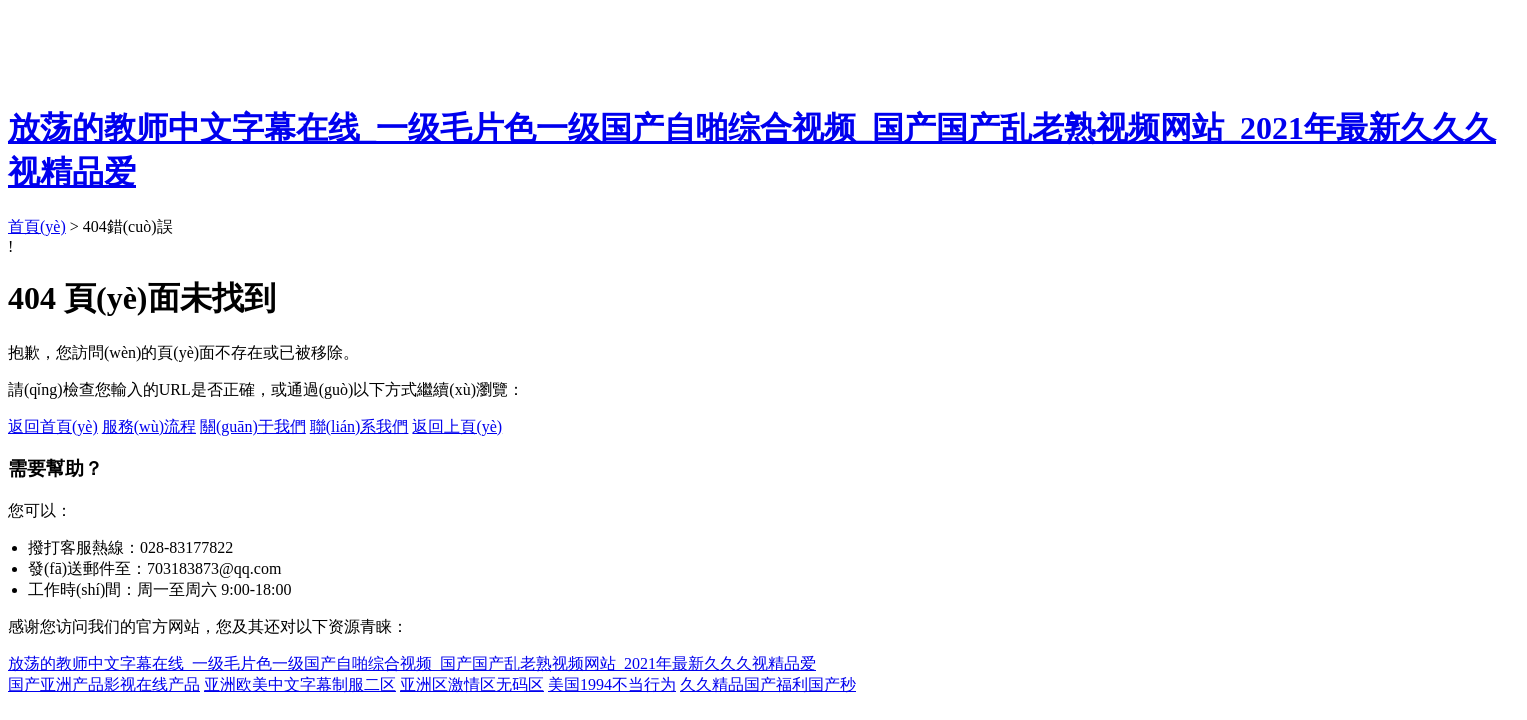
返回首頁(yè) (53, 426)
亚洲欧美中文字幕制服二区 (300, 684)
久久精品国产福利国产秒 (768, 684)
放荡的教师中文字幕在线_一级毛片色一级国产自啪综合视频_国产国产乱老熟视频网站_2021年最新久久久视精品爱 (412, 663)
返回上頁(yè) (457, 426)
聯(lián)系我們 (359, 426)
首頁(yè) (37, 226)
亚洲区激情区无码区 (472, 684)
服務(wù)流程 (149, 426)
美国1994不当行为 (612, 684)
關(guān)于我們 (253, 426)
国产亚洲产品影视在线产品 (104, 684)
